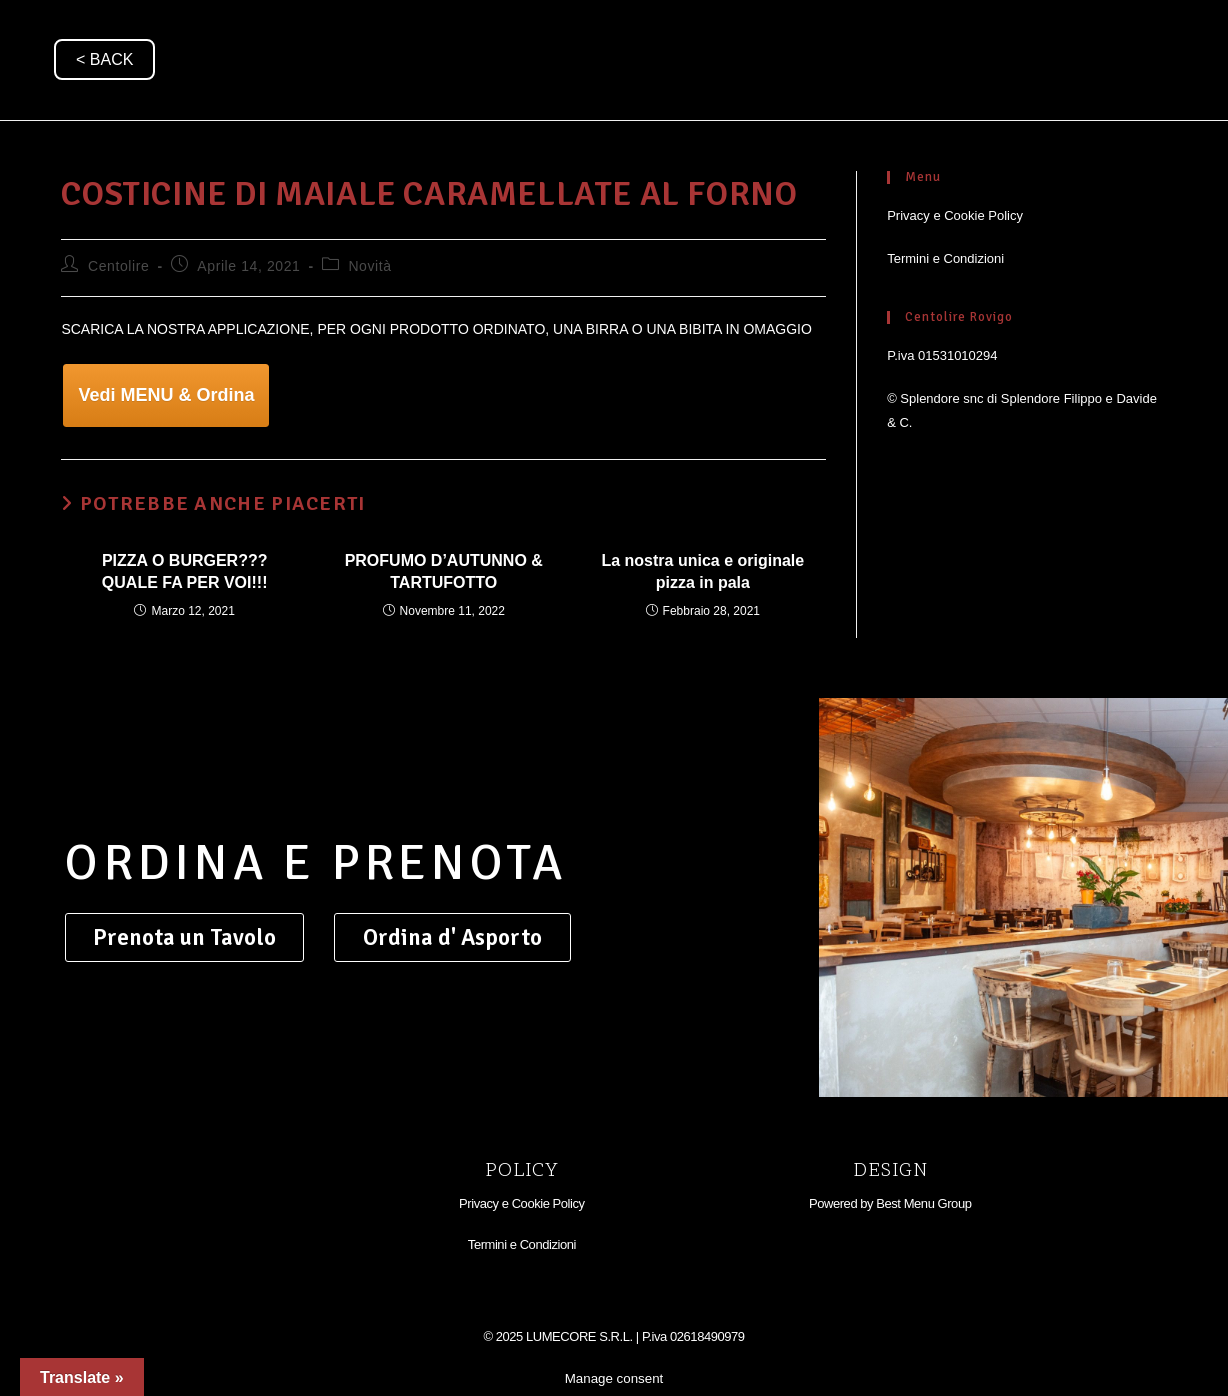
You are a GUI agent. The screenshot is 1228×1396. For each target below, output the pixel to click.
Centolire (118, 266)
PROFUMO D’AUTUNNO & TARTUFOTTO (444, 571)
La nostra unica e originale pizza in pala (702, 571)
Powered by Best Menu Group (890, 1203)
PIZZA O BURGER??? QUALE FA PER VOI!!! (185, 571)
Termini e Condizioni (945, 258)
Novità (369, 266)
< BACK (104, 59)
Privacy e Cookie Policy (955, 215)
